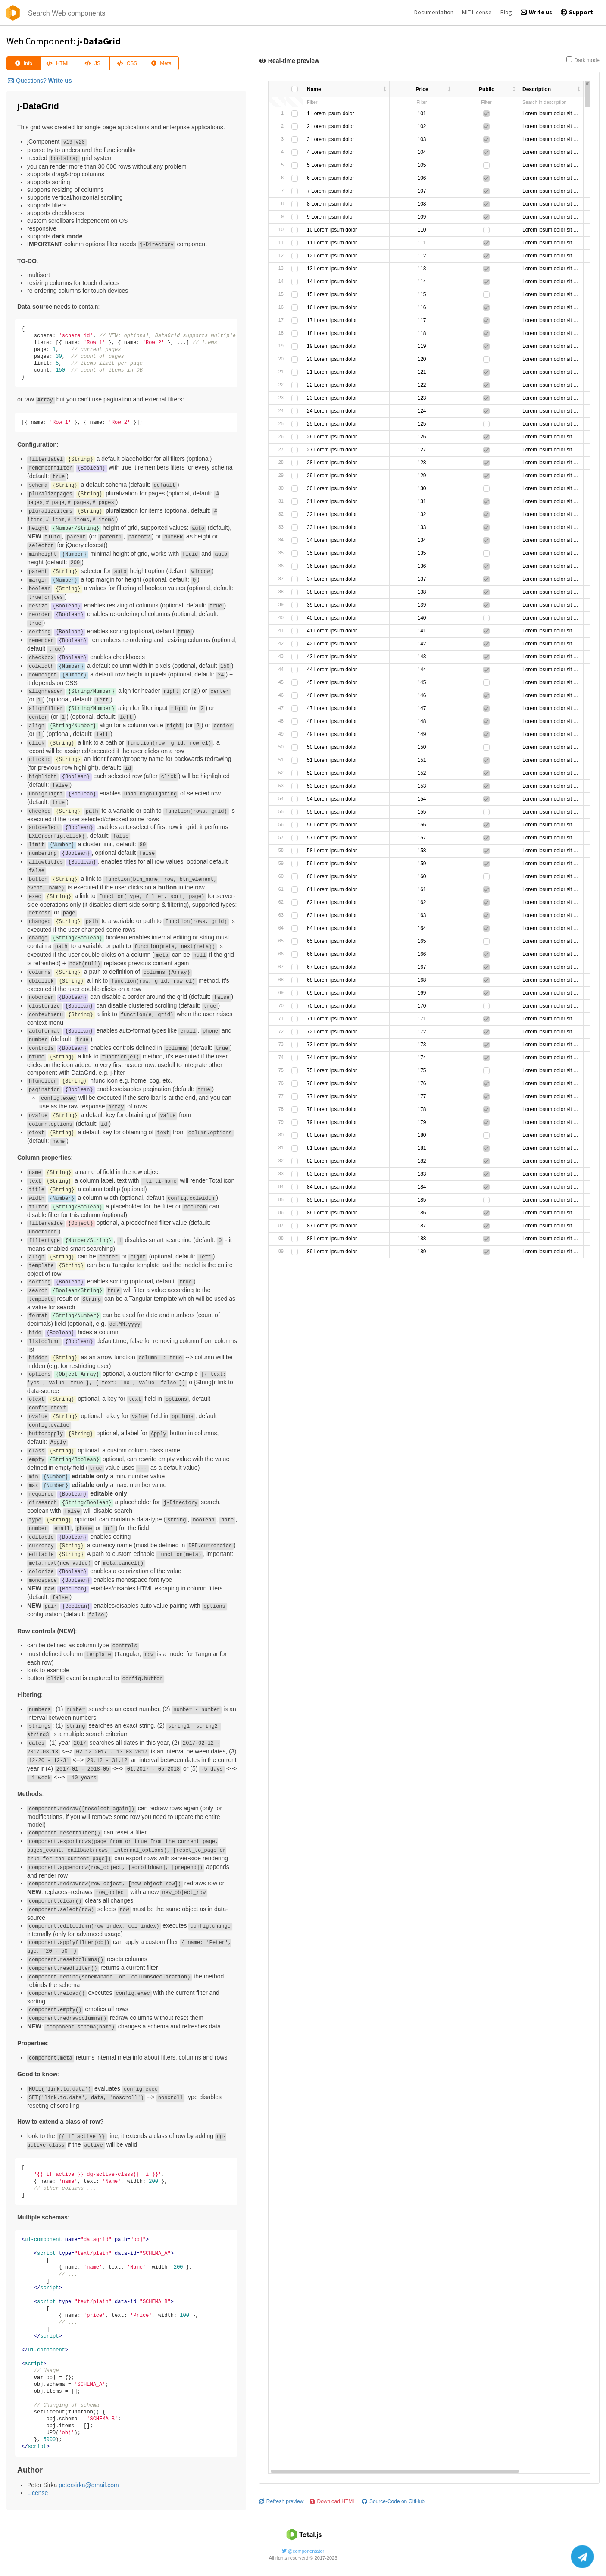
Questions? (40, 80)
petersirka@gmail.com (89, 2485)
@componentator (303, 2548)
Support (577, 12)
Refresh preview (281, 236)
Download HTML (333, 236)
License (37, 2492)
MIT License (477, 12)
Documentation (433, 12)
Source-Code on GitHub (393, 236)
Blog (506, 12)
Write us (536, 12)
